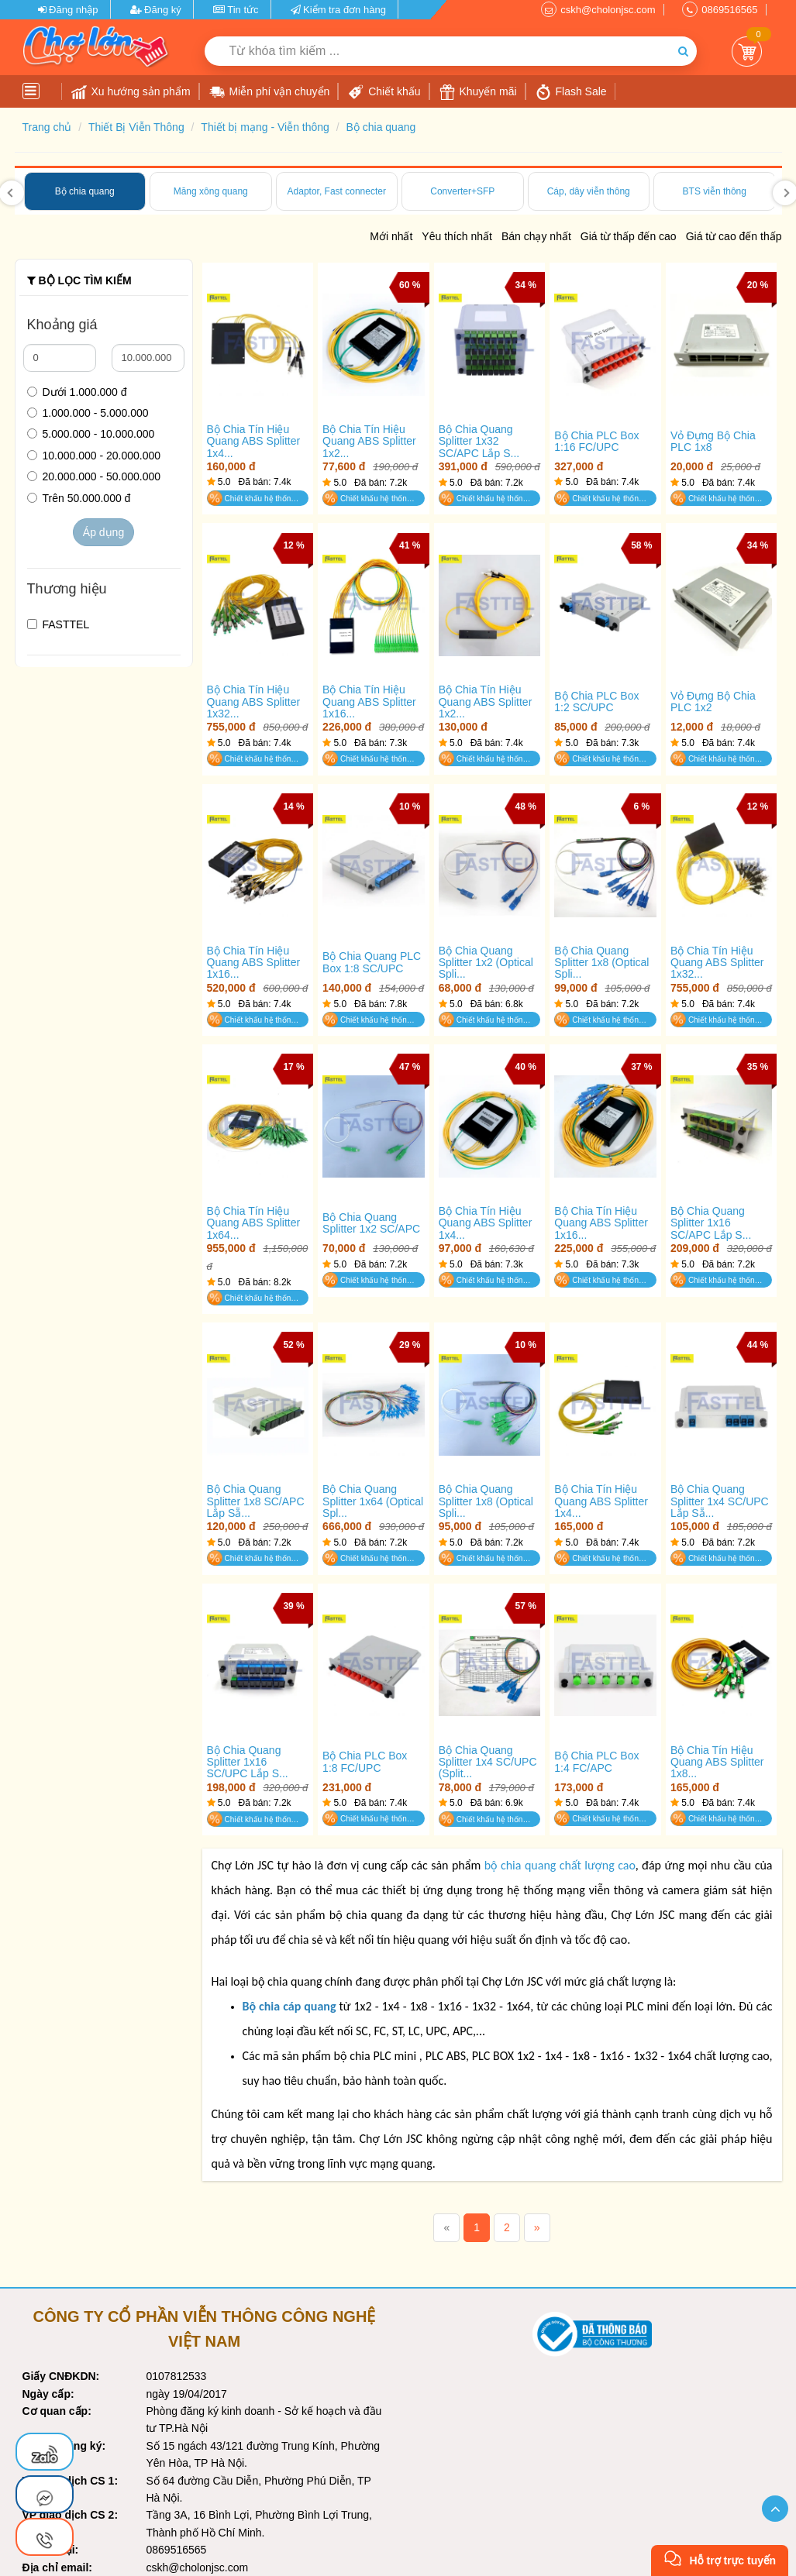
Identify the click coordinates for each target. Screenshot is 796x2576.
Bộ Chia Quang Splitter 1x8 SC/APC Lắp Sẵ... (256, 1501)
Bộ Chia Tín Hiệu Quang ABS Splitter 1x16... (369, 702)
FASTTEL (58, 624)
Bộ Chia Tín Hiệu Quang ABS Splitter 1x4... (254, 441)
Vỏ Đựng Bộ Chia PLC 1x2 (713, 702)
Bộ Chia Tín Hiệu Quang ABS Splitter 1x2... (369, 441)
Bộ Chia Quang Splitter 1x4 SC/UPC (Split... (488, 1762)
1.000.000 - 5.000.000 (88, 413)
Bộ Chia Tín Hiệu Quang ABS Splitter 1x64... (254, 1223)
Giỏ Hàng (747, 51)
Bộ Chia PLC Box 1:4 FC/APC (596, 1761)
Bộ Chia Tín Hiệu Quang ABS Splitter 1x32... (254, 702)
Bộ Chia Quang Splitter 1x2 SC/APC (371, 1223)
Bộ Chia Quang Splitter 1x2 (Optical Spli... (486, 963)
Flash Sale (571, 92)
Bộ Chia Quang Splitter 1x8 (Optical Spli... (601, 963)
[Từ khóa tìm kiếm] (437, 51)
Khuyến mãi (478, 92)
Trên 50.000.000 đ (79, 498)
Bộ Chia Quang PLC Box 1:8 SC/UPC (371, 962)
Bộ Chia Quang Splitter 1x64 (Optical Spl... (372, 1501)
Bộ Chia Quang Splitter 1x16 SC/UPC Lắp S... (247, 1762)
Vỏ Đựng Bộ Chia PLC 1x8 (713, 441)
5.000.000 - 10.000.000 (91, 434)
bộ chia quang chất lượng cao (560, 1865)
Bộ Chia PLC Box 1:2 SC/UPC (596, 702)
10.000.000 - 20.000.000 (94, 455)
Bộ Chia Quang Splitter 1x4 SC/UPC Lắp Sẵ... (719, 1501)
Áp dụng (103, 532)
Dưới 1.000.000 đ (77, 392)
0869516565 (729, 9)
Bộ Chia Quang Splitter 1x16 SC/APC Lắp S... (710, 1223)
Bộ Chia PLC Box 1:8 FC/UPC (364, 1761)
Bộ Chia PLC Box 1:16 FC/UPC (596, 441)
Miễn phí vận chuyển (269, 92)
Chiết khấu (384, 92)
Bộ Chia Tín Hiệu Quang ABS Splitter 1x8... (717, 1762)
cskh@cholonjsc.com (607, 9)
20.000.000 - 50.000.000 (94, 476)
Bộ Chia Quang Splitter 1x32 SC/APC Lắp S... (479, 441)
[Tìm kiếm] (683, 51)
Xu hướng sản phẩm (131, 92)
